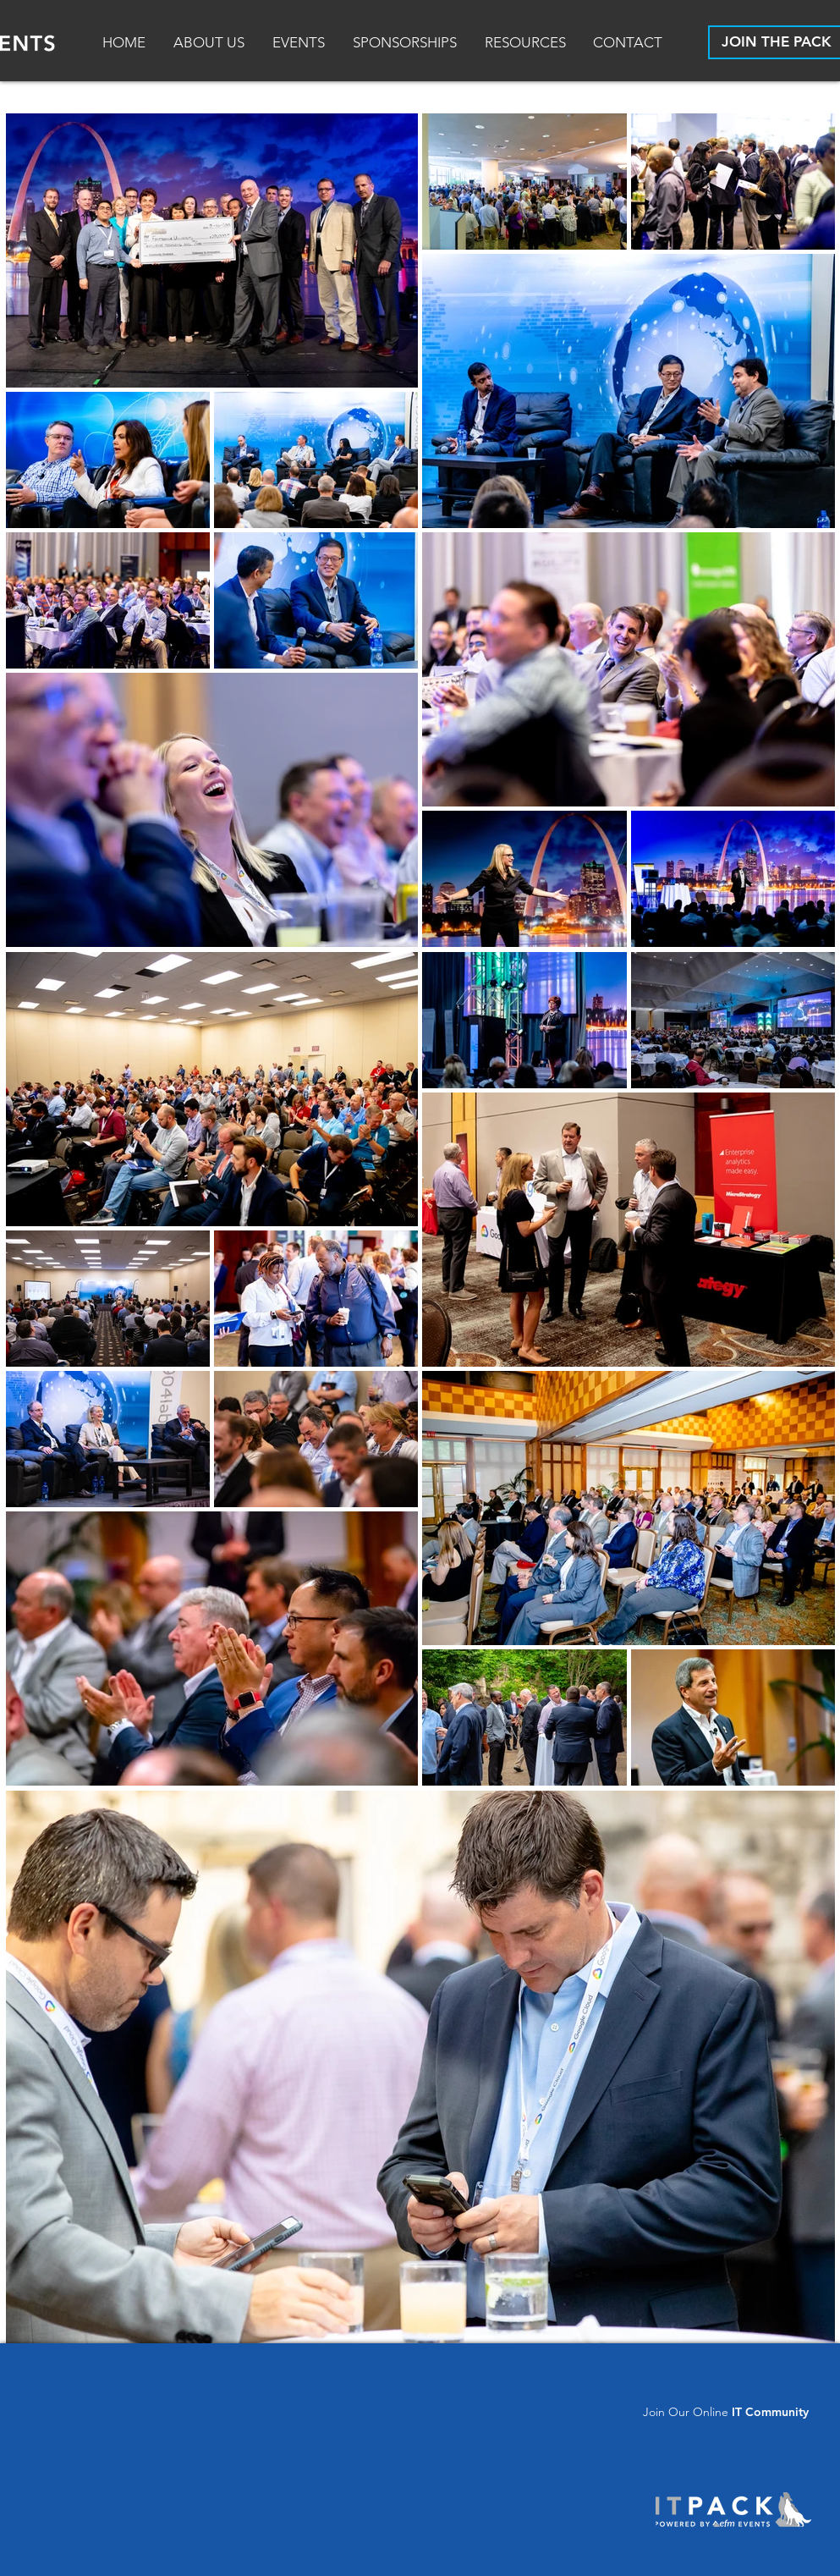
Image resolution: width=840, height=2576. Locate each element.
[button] (526, 43)
